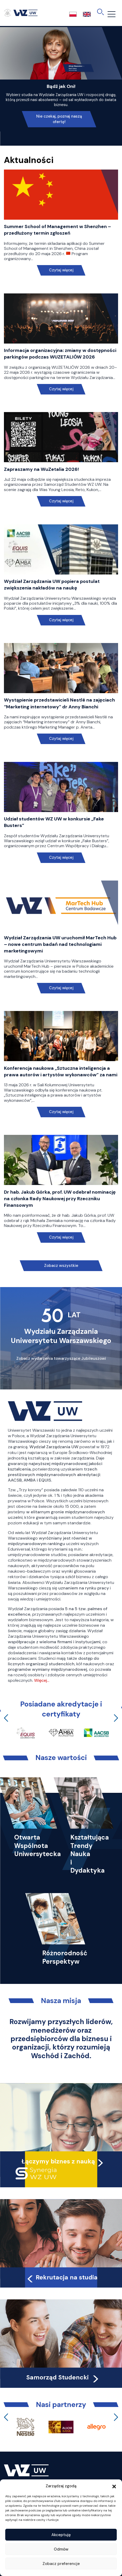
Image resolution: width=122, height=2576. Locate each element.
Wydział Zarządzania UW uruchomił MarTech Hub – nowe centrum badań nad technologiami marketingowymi (60, 944)
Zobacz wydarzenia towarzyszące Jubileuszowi (61, 1358)
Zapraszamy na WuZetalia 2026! (41, 469)
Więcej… (41, 1680)
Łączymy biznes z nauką (58, 2161)
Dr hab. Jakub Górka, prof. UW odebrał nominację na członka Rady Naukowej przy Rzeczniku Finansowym (60, 1198)
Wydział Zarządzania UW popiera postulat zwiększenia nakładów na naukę (52, 584)
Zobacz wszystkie (61, 1265)
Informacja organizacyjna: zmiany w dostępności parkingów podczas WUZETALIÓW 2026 (60, 353)
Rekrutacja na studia (62, 2277)
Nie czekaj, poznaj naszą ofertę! (59, 119)
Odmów (61, 2549)
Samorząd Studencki (63, 2377)
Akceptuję (61, 2534)
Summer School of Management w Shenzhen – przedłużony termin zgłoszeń (57, 229)
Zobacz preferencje (61, 2563)
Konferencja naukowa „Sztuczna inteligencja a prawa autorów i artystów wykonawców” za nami (60, 1071)
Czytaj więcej (61, 270)
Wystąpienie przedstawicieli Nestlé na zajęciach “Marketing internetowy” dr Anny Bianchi (59, 703)
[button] (114, 2486)
